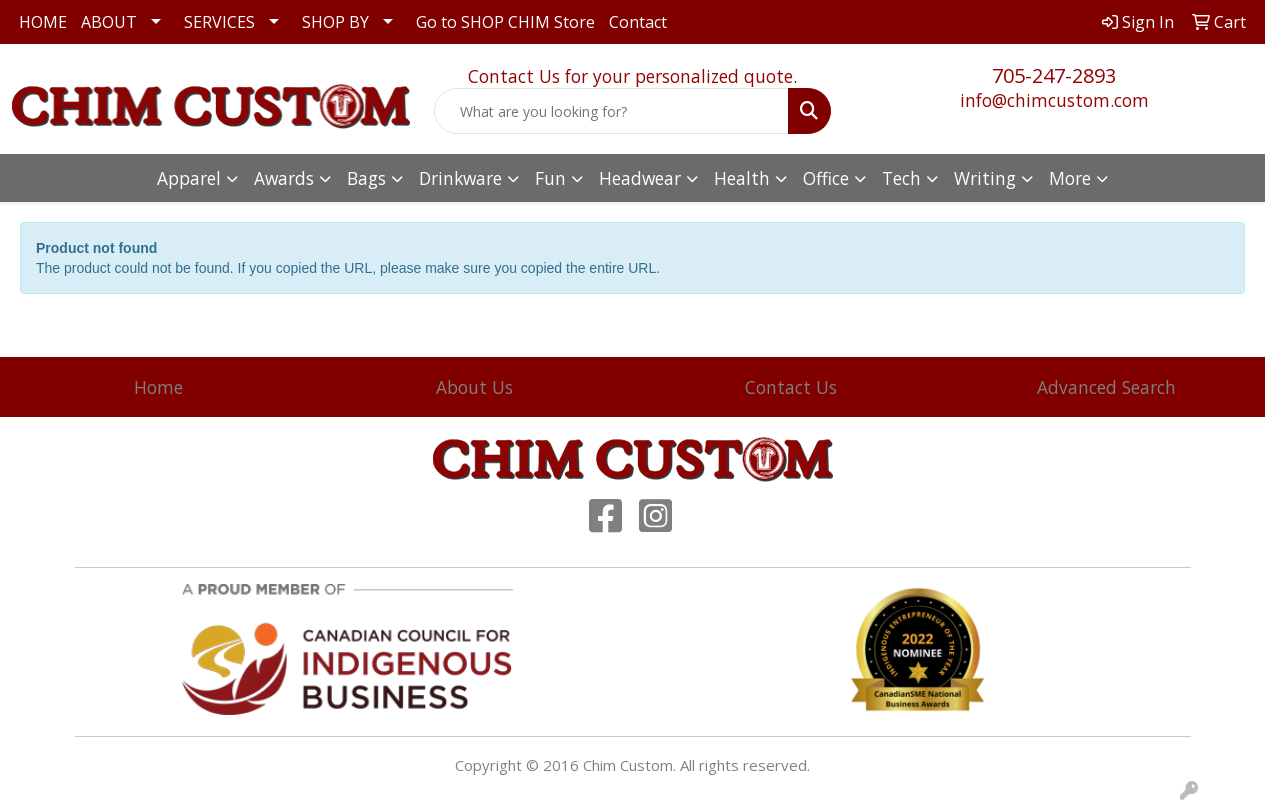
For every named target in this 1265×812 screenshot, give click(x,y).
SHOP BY (335, 22)
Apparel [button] (189, 178)
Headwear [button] (640, 178)
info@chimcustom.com (1054, 100)
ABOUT (109, 22)
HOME (43, 22)
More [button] (1070, 178)
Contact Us (791, 387)
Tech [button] (901, 178)
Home (158, 387)
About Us (474, 387)
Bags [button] (366, 178)
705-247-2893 (1054, 75)
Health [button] (742, 178)
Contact (638, 22)
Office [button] (826, 178)
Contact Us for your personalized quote (630, 76)
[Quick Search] (612, 111)
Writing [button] (985, 178)
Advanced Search (1106, 387)
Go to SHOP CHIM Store (505, 22)
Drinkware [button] (460, 178)
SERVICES (219, 22)
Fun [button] (550, 178)
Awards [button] (284, 178)
